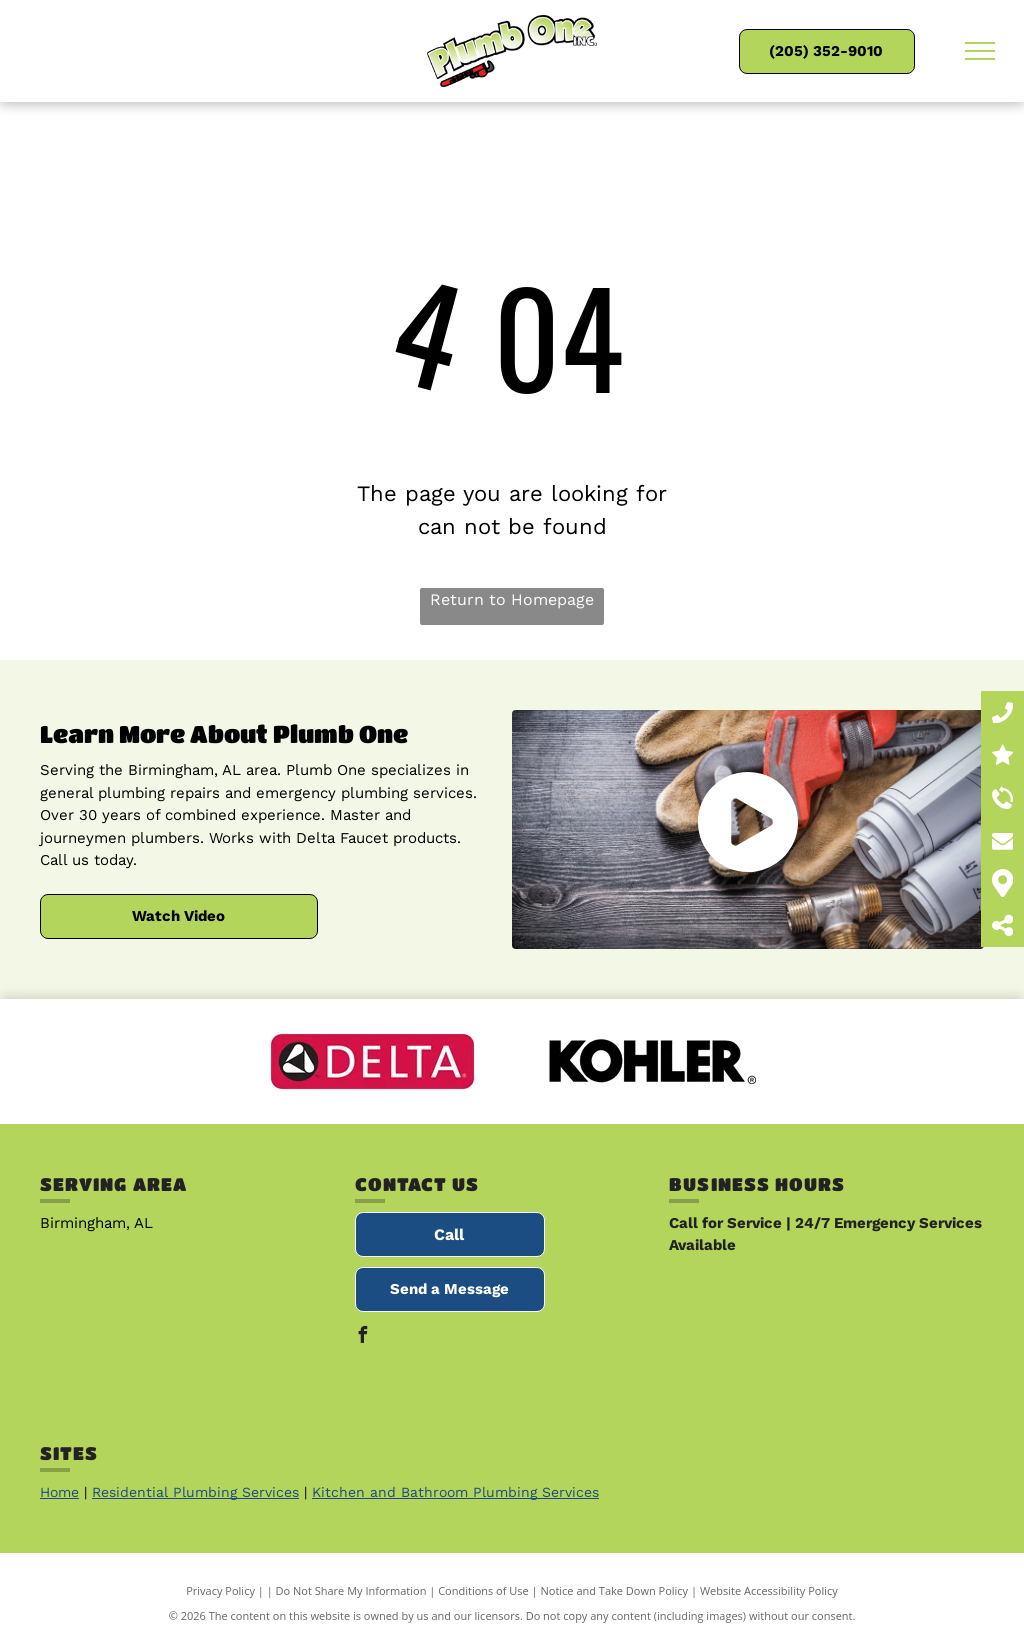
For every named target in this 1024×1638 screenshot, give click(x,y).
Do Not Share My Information (351, 1590)
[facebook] (363, 1337)
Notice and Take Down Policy (615, 1590)
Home (59, 1492)
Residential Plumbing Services (195, 1492)
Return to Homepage (512, 599)
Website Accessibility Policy (769, 1590)
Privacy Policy (220, 1590)
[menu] (980, 51)
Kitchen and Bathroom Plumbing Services (455, 1492)
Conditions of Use (483, 1590)
